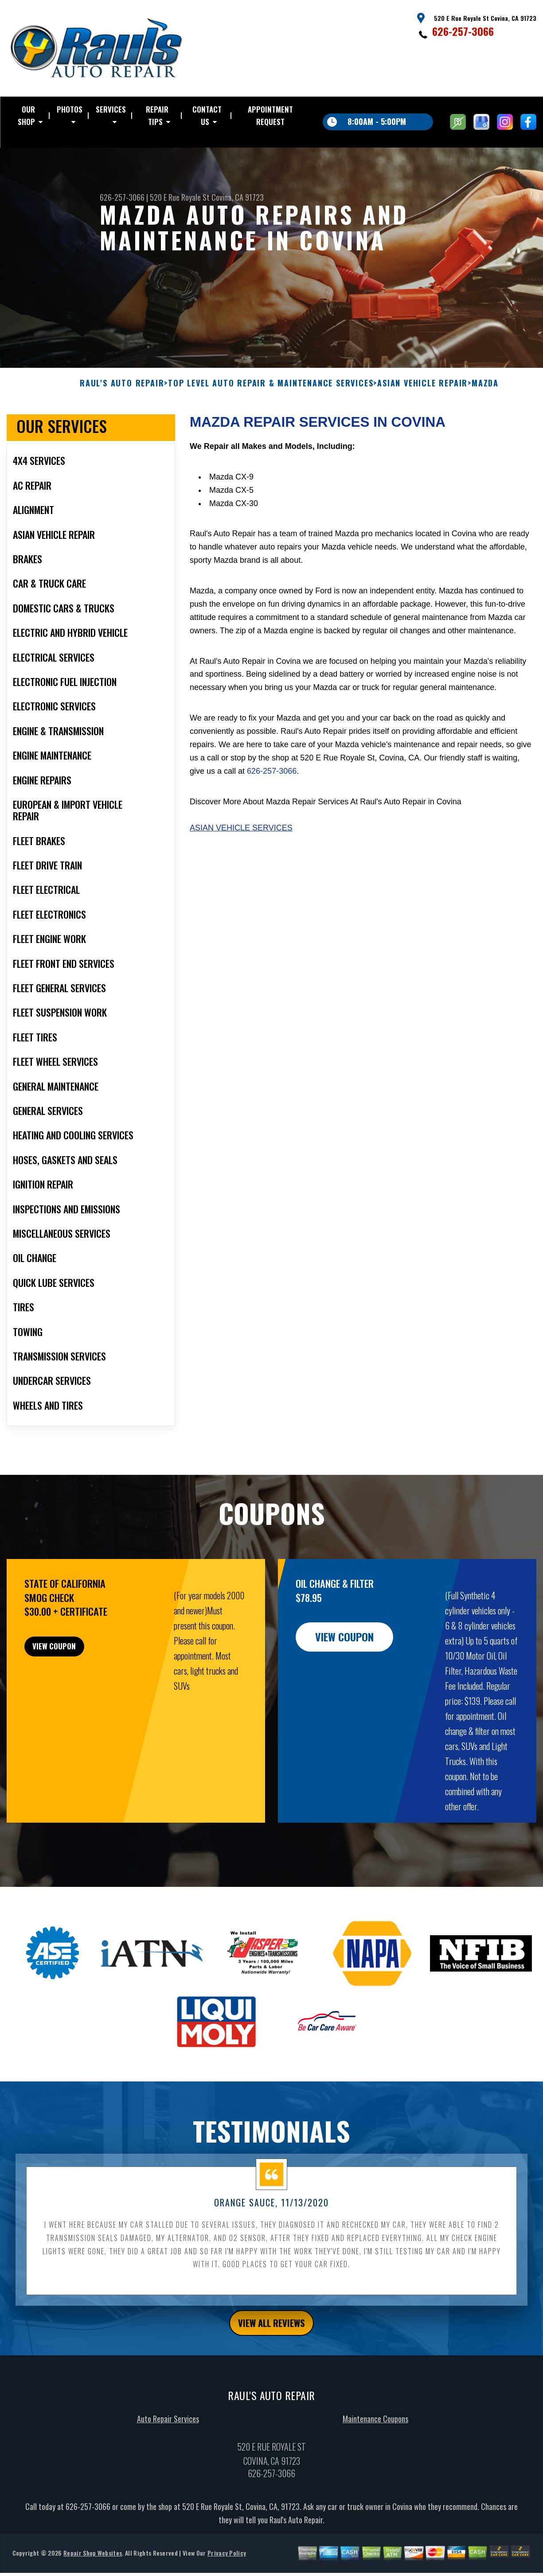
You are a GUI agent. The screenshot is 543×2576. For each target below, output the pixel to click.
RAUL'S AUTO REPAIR (122, 396)
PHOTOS (69, 109)
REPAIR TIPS (157, 115)
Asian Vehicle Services (241, 841)
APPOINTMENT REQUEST (270, 115)
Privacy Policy (226, 2569)
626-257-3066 (463, 31)
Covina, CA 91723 (237, 197)
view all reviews (271, 2337)
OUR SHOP (26, 115)
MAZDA (485, 396)
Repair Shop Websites (92, 2569)
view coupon (73, 1664)
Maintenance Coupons (375, 2435)
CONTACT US (207, 115)
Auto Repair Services (168, 2435)
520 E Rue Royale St (180, 197)
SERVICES (111, 109)
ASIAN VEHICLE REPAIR (422, 396)
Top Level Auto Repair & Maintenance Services (270, 396)
